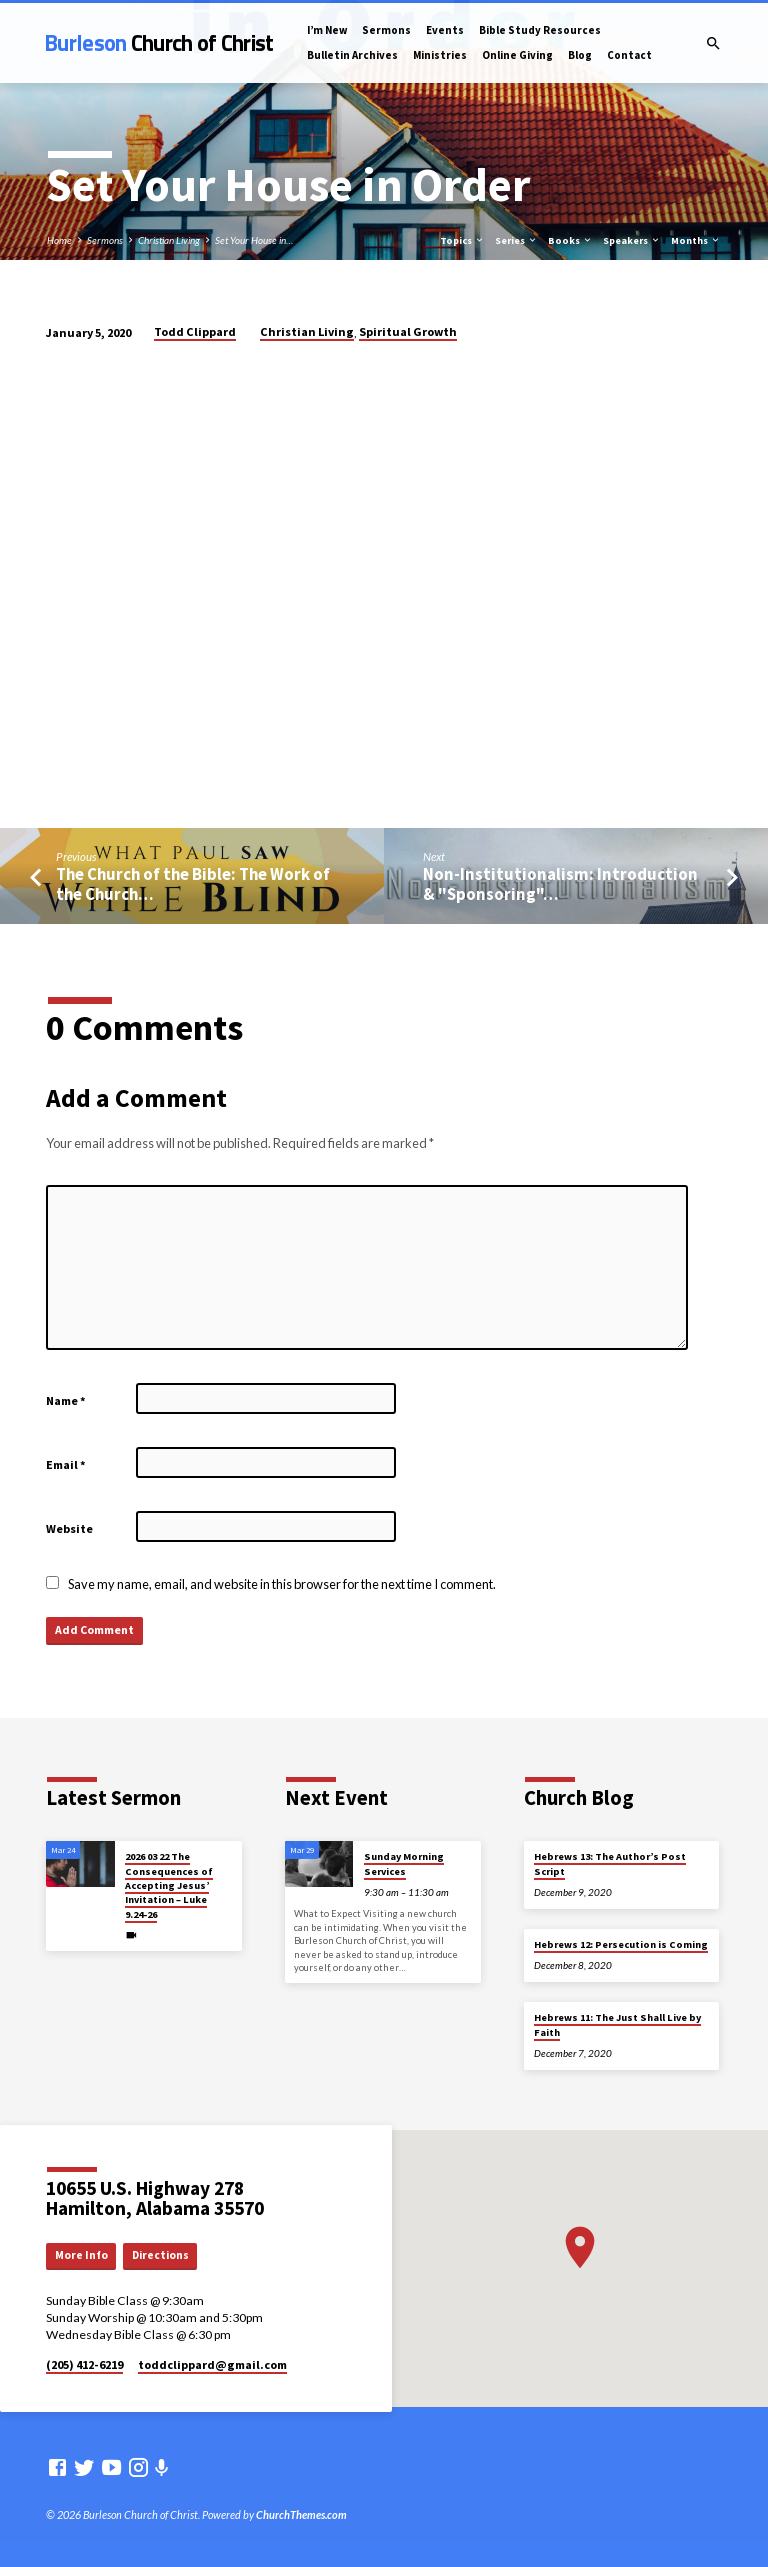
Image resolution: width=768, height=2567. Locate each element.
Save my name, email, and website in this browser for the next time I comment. (282, 1584)
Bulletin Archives (352, 55)
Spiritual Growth (408, 331)
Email (66, 1464)
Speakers (632, 240)
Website (69, 1528)
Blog (580, 55)
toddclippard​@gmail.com (212, 2364)
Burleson (159, 43)
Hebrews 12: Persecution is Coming (621, 1944)
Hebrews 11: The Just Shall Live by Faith (617, 2024)
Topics (462, 240)
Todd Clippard (195, 331)
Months (696, 240)
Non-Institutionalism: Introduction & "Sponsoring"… (560, 884)
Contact (629, 55)
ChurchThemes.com (301, 2514)
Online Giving (517, 55)
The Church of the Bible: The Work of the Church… (193, 884)
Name (66, 1400)
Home (59, 240)
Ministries (440, 55)
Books (570, 240)
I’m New (327, 30)
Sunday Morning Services (404, 1863)
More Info (81, 2255)
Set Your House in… (254, 240)
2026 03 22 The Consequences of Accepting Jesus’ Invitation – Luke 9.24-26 (169, 1885)
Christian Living (169, 240)
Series (516, 240)
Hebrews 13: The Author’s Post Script (610, 1863)
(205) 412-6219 (84, 2364)
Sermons (386, 30)
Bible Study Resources (540, 30)
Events (445, 30)
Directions (160, 2255)
